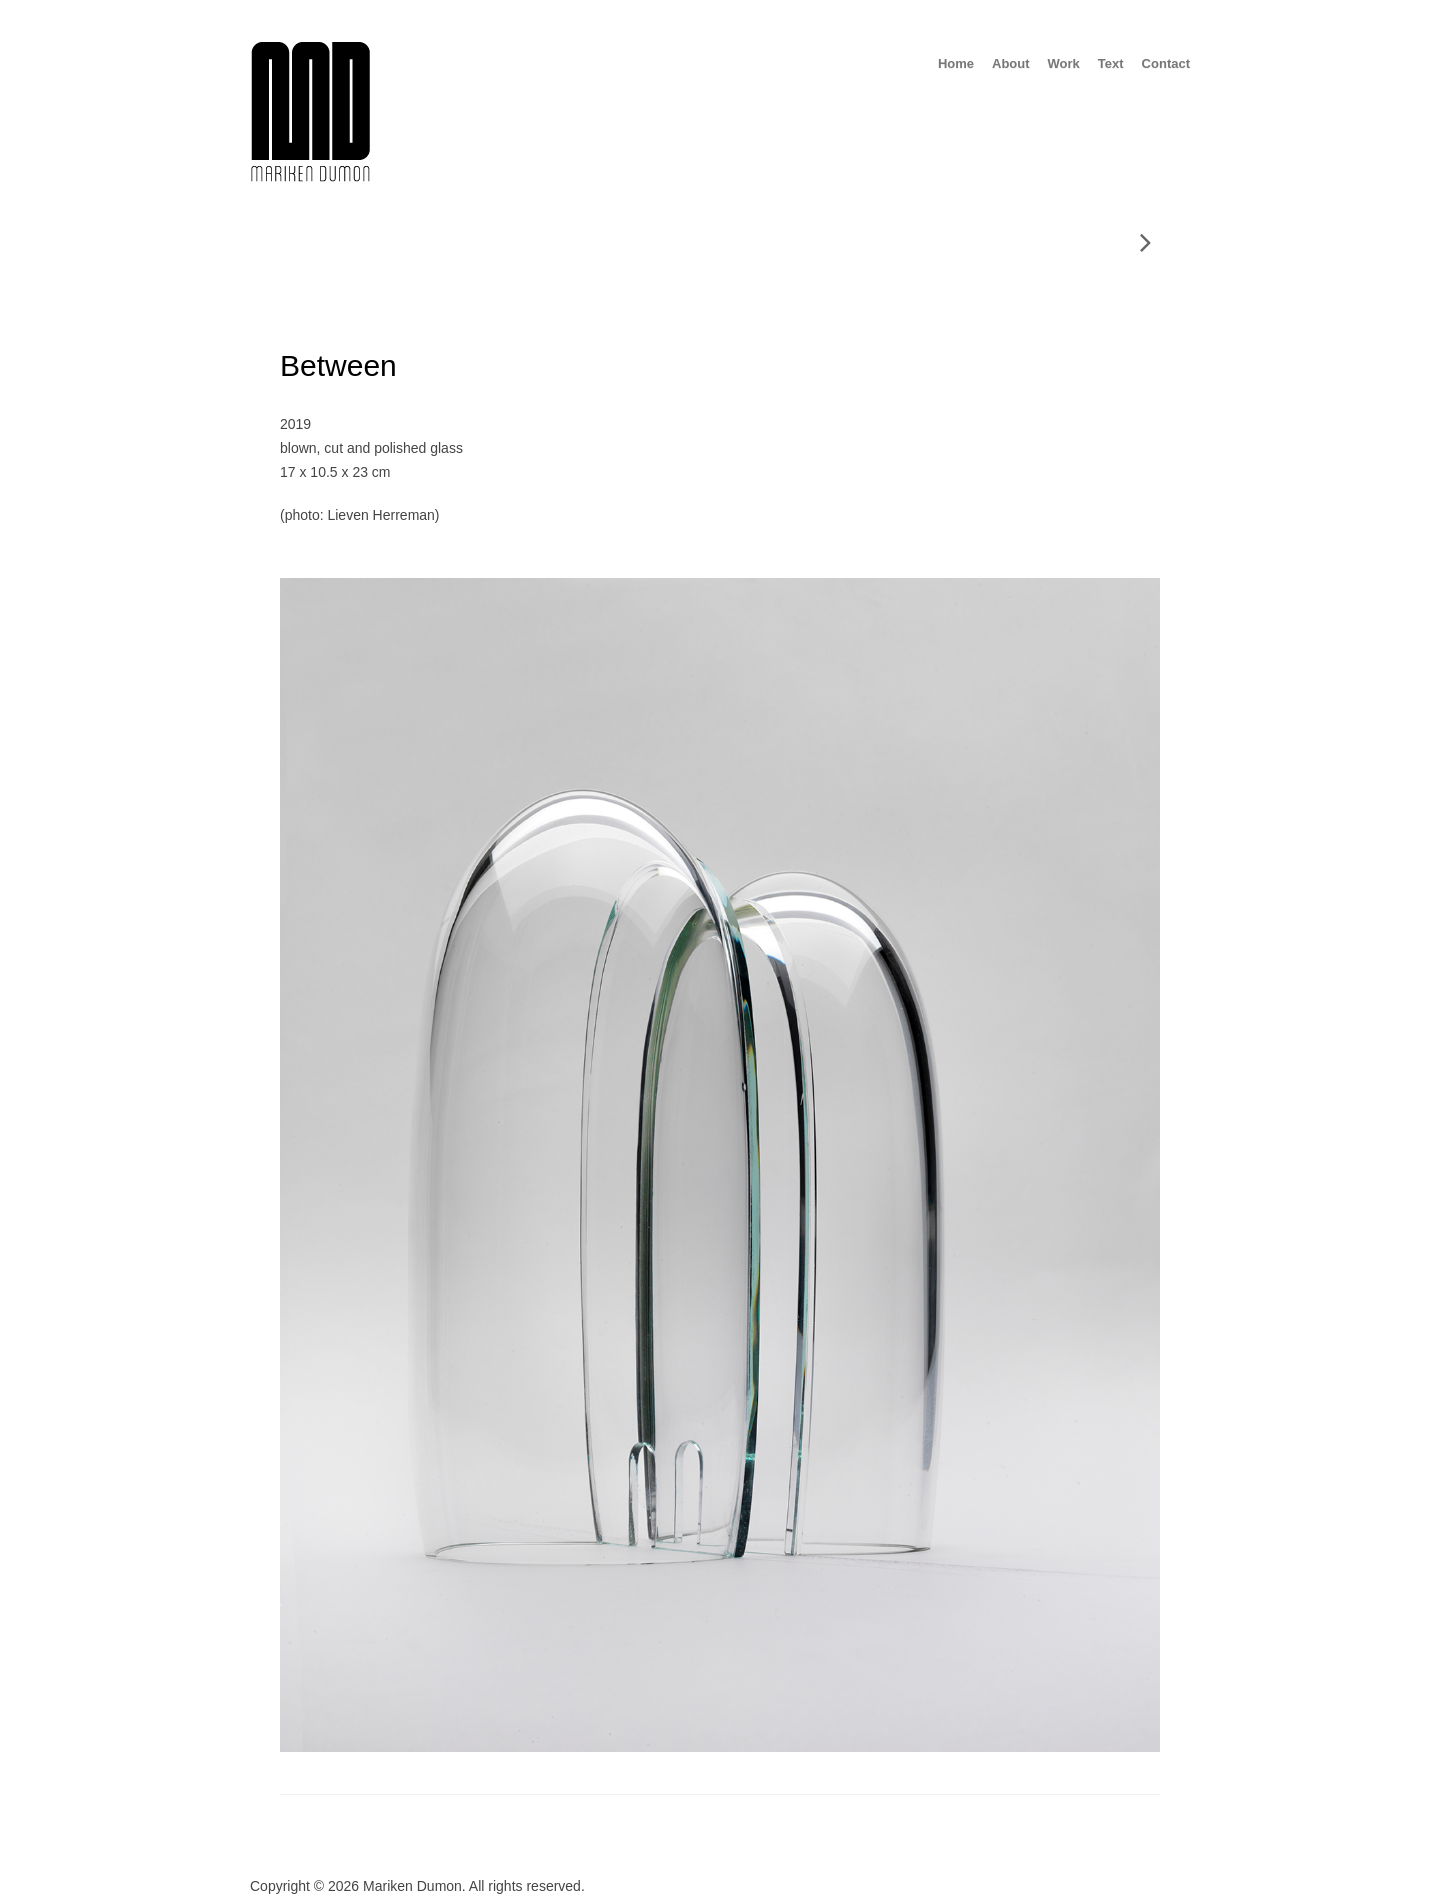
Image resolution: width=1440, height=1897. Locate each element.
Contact (1166, 63)
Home (956, 63)
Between (338, 365)
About (1011, 63)
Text (1111, 63)
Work (1064, 63)
